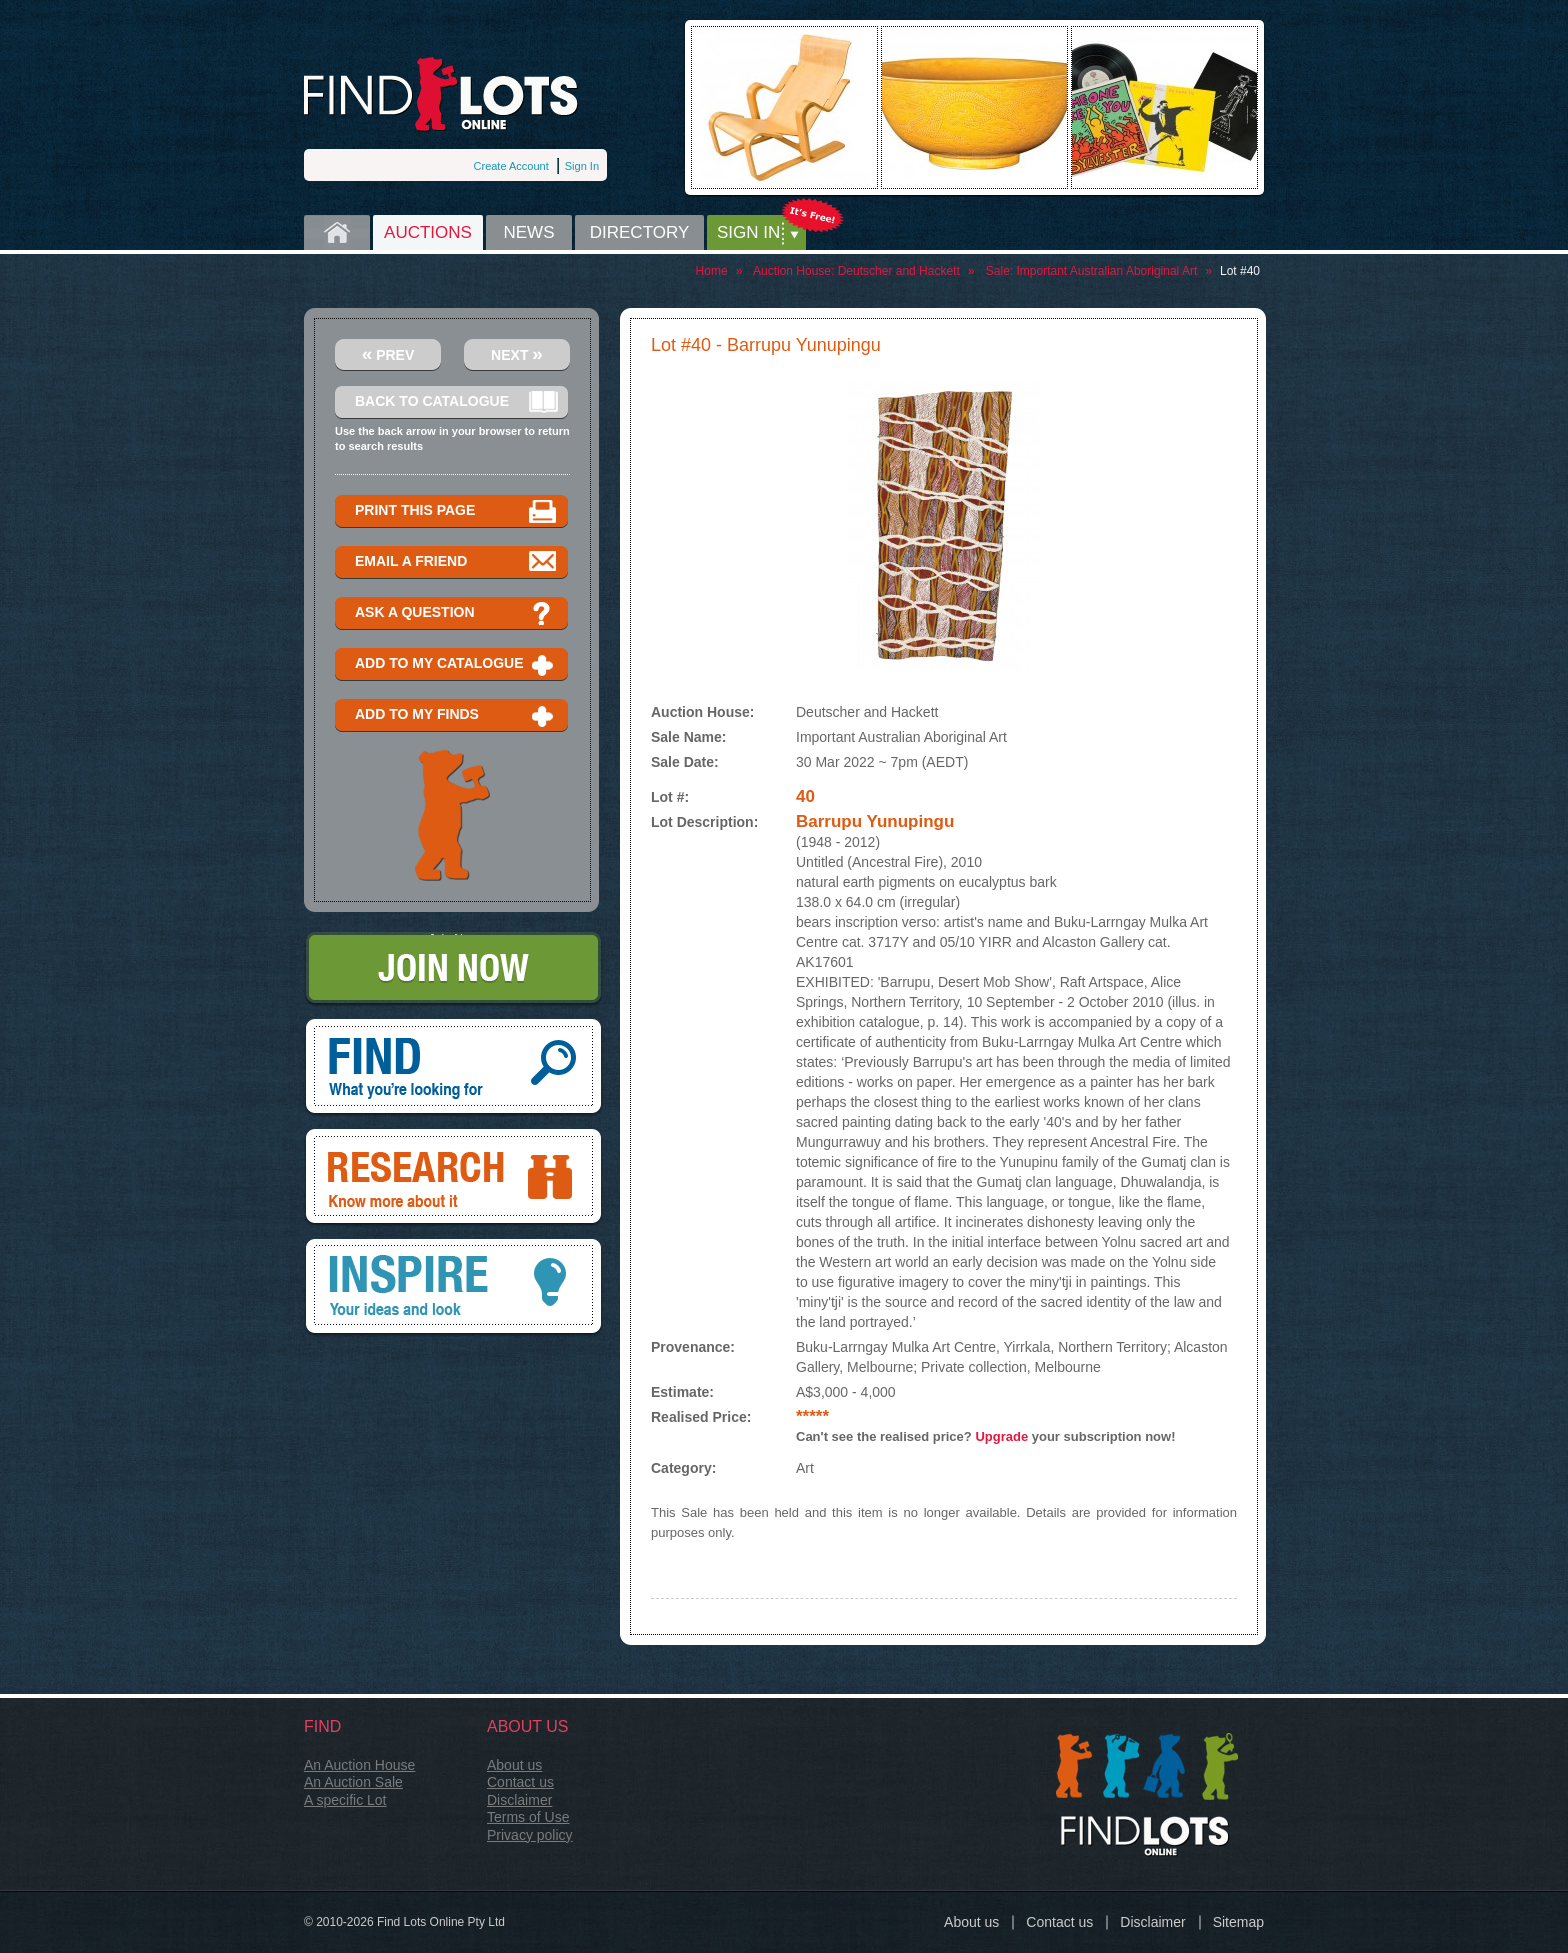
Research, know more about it (453, 1178)
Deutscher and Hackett (899, 271)
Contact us (520, 1782)
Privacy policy (530, 1835)
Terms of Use (528, 1817)
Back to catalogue (456, 402)
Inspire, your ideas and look (453, 1288)
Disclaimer (519, 1800)
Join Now (453, 969)
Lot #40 (1240, 271)
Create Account (511, 166)
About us (514, 1765)
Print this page (456, 511)
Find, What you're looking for (453, 1068)
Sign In (582, 166)
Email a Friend (456, 562)
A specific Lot (345, 1800)
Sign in (748, 232)
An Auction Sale (353, 1782)
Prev (388, 353)
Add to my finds (456, 715)
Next (517, 353)
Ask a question (456, 613)
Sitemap (1238, 1922)
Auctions (428, 232)
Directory (640, 232)
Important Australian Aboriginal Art (1106, 271)
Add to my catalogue (456, 664)
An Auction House (359, 1765)
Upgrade (1001, 1436)
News (529, 232)
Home (337, 232)
